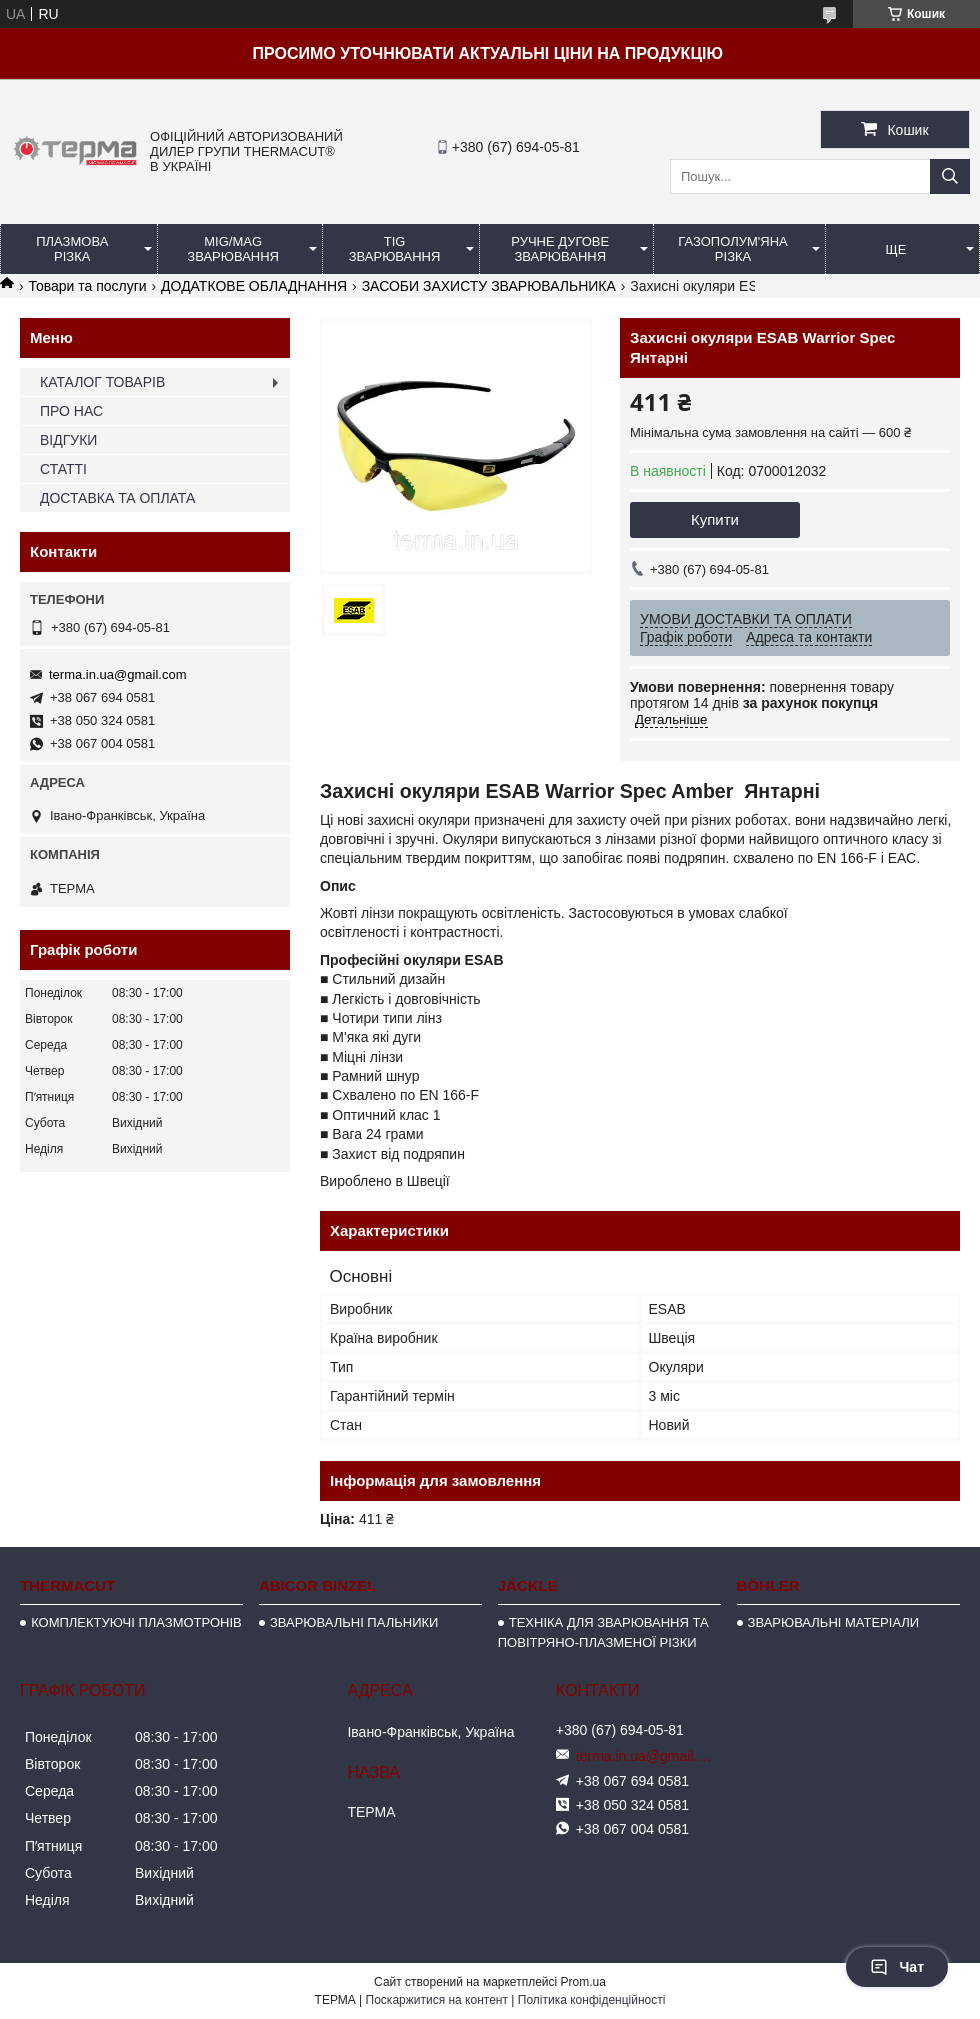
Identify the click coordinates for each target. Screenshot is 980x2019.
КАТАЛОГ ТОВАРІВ (102, 382)
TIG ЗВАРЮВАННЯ (395, 249)
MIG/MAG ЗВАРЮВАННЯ (233, 249)
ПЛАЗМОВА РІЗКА (72, 249)
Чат (897, 1967)
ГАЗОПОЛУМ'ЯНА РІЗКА (732, 249)
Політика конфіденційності (592, 2000)
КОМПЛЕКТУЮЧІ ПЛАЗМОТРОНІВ (136, 1622)
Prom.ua (583, 1982)
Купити (715, 519)
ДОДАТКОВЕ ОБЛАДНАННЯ (254, 286)
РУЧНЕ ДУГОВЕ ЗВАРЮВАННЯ (560, 249)
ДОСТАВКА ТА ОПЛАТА (117, 498)
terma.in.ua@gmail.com (117, 674)
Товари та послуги (87, 286)
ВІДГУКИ (68, 440)
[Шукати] (950, 176)
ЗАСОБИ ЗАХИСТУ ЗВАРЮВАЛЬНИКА (489, 286)
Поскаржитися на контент (437, 2000)
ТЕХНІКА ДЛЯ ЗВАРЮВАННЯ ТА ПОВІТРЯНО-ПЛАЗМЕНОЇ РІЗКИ (603, 1632)
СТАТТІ (63, 469)
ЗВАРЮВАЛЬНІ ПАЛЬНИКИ (354, 1622)
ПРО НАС (71, 411)
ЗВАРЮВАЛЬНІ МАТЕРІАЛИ (834, 1622)
